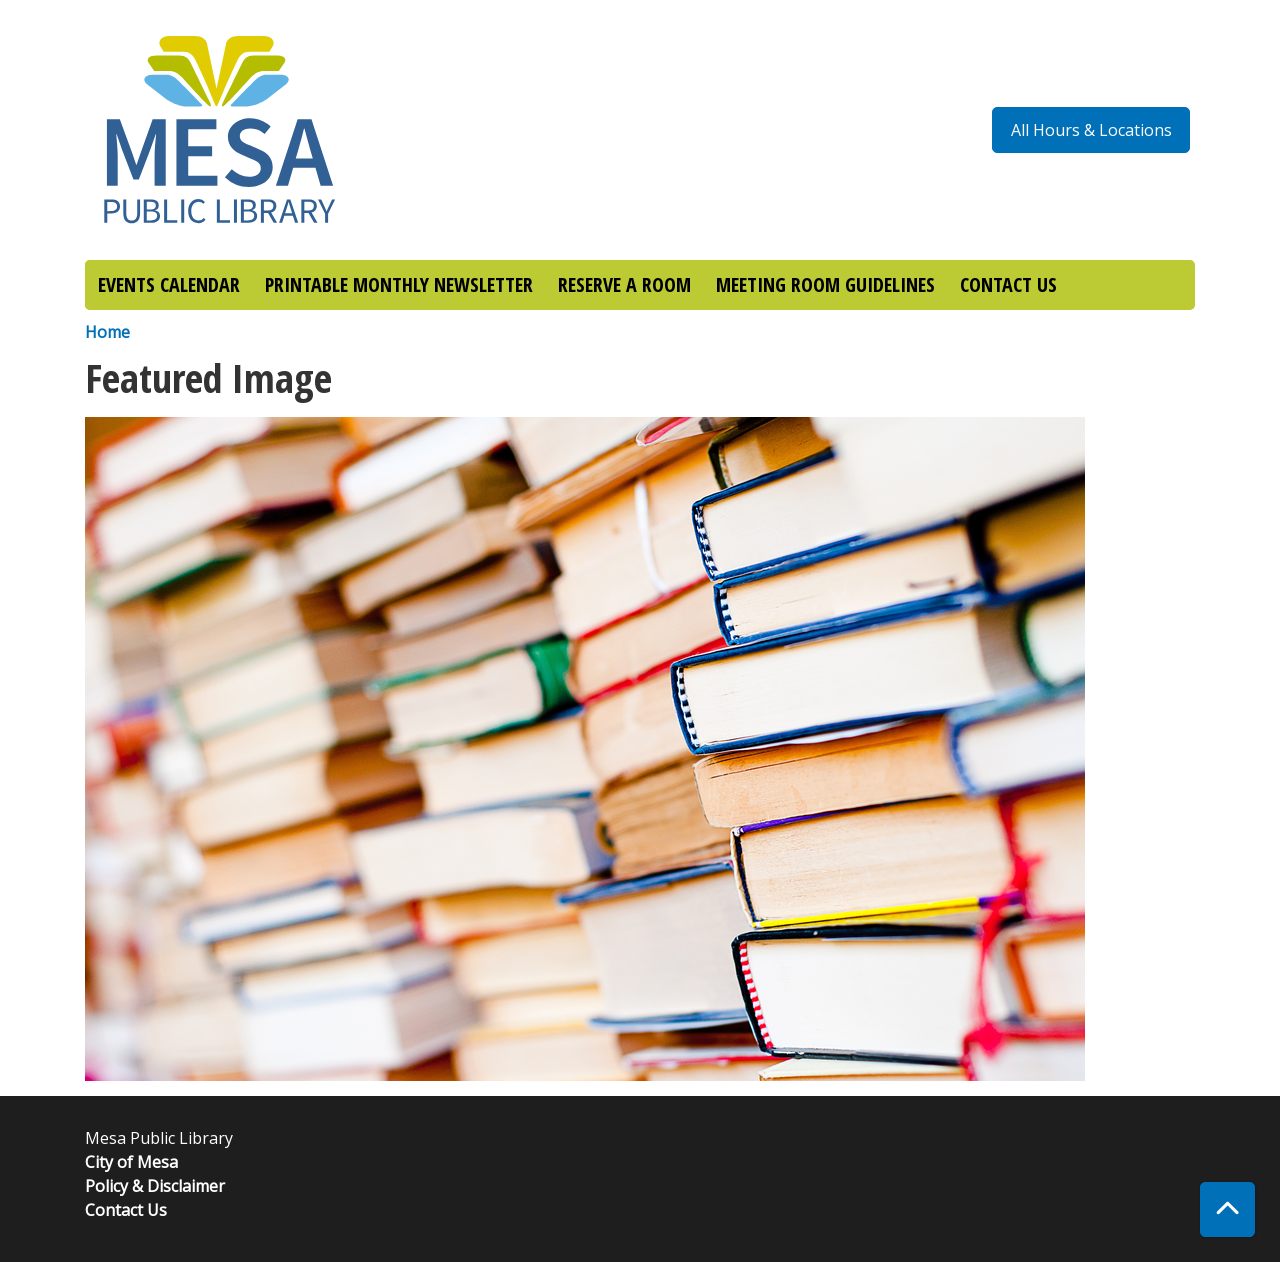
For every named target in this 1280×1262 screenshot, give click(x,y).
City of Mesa (131, 1162)
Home (107, 332)
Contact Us (126, 1210)
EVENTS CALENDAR (169, 284)
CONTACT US (1008, 284)
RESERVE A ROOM (624, 284)
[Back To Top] (1227, 1209)
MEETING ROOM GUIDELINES (825, 284)
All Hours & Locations (1091, 130)
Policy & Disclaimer (155, 1186)
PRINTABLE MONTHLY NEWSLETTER (399, 284)
